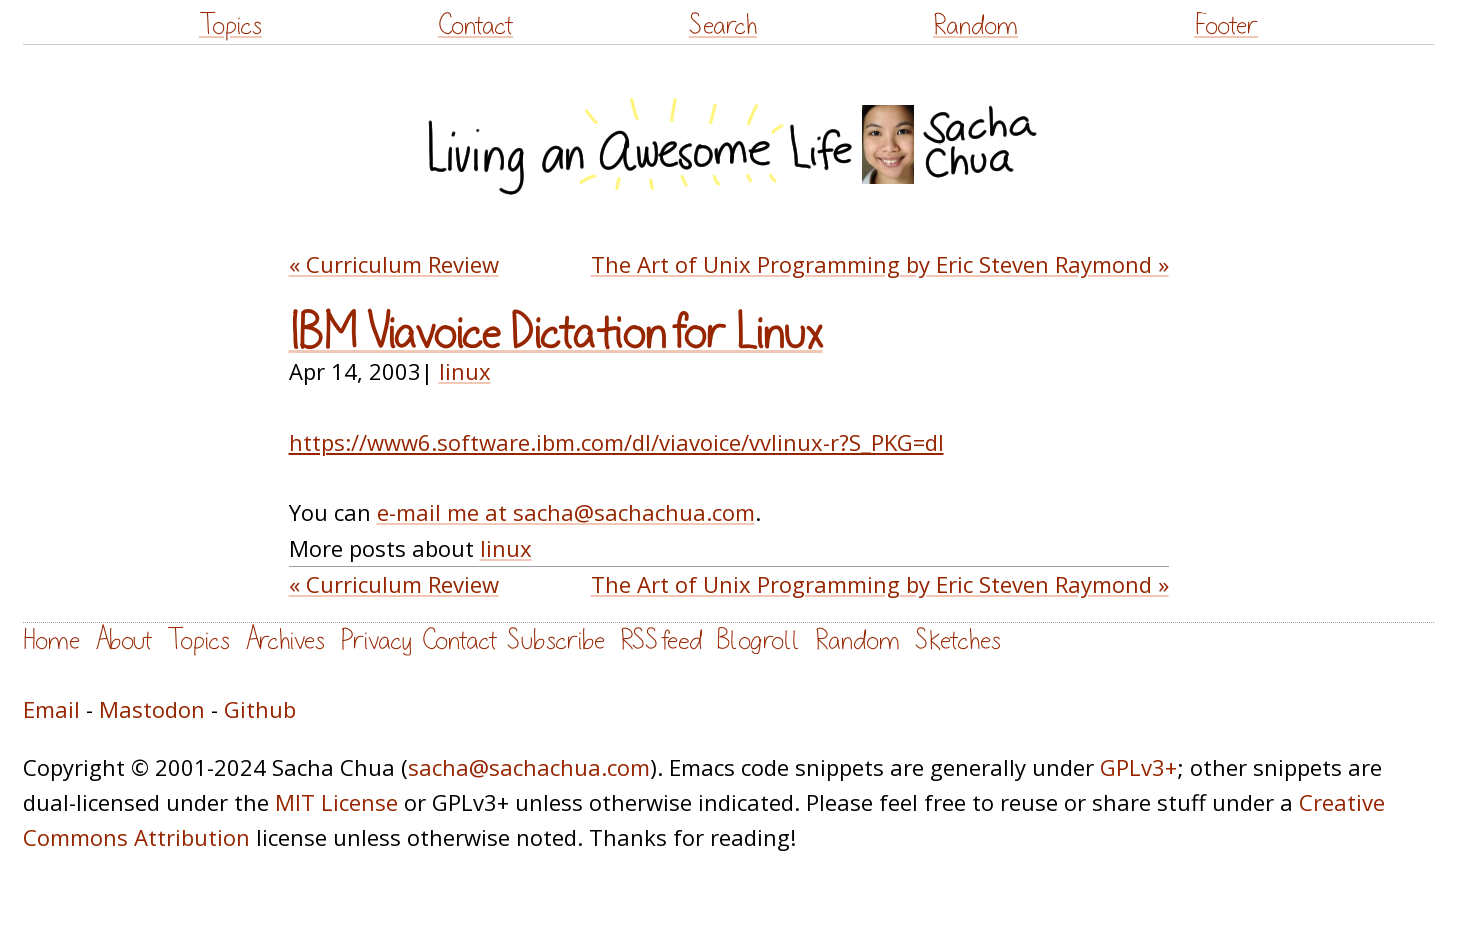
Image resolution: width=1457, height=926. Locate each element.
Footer (1226, 25)
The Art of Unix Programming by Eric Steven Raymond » (880, 264)
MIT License (336, 802)
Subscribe (556, 640)
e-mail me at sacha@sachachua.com (566, 512)
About (123, 640)
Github (260, 709)
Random (975, 25)
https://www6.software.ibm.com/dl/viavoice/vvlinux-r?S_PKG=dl (616, 442)
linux (465, 371)
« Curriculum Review (394, 264)
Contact (475, 25)
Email (51, 709)
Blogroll (758, 640)
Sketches (958, 640)
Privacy (376, 640)
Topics (230, 25)
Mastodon (152, 709)
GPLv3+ (1138, 767)
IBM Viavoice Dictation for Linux (556, 334)
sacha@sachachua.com (529, 767)
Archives (285, 640)
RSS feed (661, 640)
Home (51, 640)
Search (723, 25)
